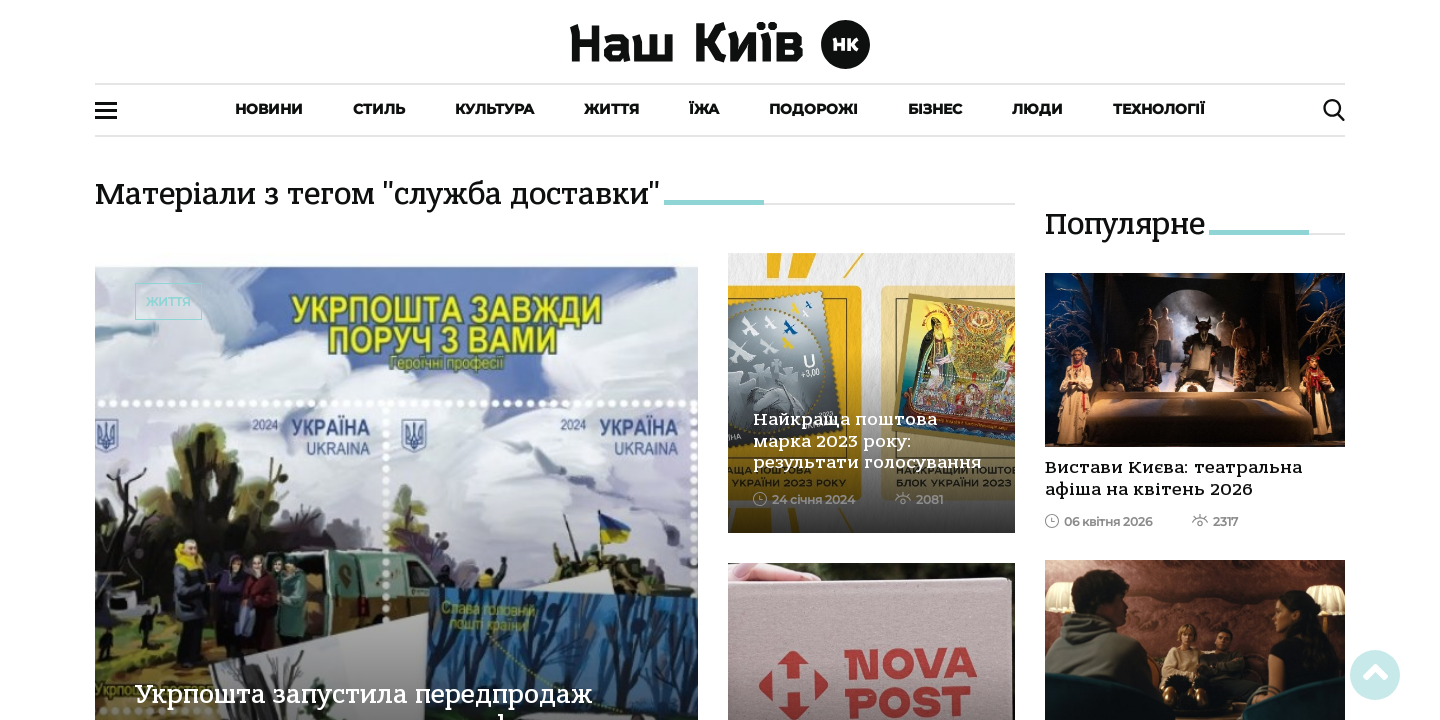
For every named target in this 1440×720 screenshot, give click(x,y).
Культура (494, 109)
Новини (269, 109)
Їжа (704, 109)
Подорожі (813, 109)
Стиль (379, 109)
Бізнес (935, 109)
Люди (1037, 109)
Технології (1159, 109)
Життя (611, 109)
